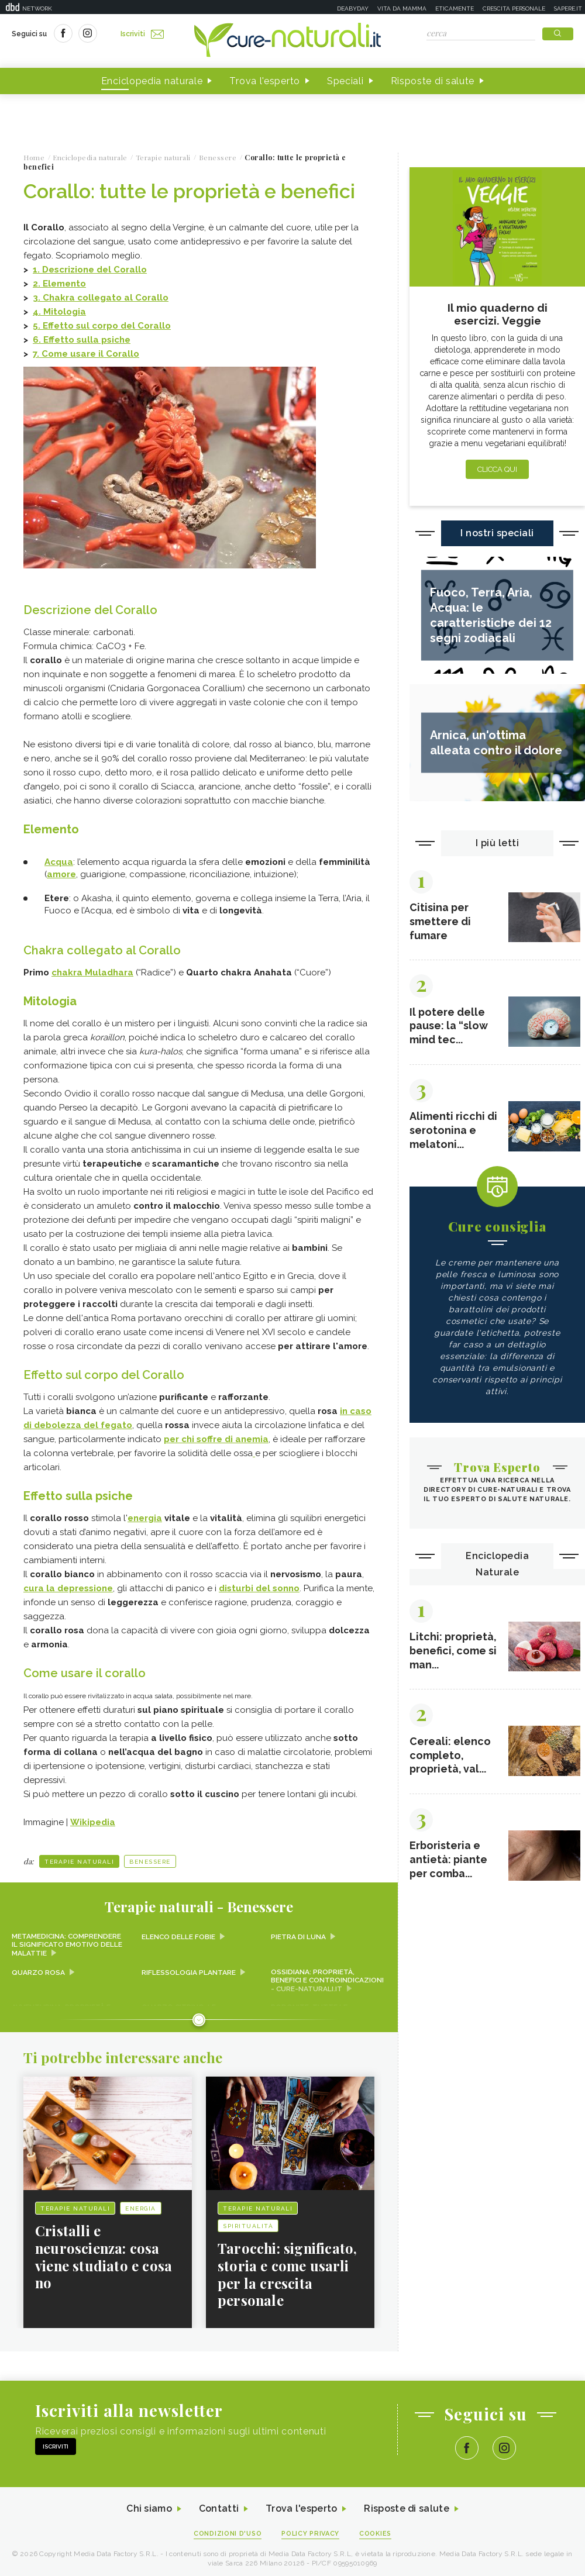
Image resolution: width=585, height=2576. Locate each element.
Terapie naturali (79, 1857)
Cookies (376, 2530)
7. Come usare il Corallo (86, 354)
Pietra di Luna (298, 1933)
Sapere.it (568, 8)
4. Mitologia (59, 311)
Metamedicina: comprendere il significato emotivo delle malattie (67, 1941)
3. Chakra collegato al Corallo (100, 297)
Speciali (345, 81)
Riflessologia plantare (189, 1968)
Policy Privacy (311, 2530)
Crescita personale (514, 8)
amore (61, 873)
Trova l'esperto (264, 81)
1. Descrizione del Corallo (90, 269)
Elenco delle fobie (179, 1933)
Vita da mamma (401, 8)
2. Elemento (59, 283)
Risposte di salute (433, 81)
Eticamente (454, 8)
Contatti (218, 2505)
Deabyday (353, 8)
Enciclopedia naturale (152, 81)
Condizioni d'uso (227, 2530)
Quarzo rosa (38, 1968)
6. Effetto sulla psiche (81, 339)
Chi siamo (148, 2505)
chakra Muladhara (92, 970)
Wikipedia (92, 1818)
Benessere (150, 1857)
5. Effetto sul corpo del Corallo (102, 325)
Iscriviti (142, 34)
